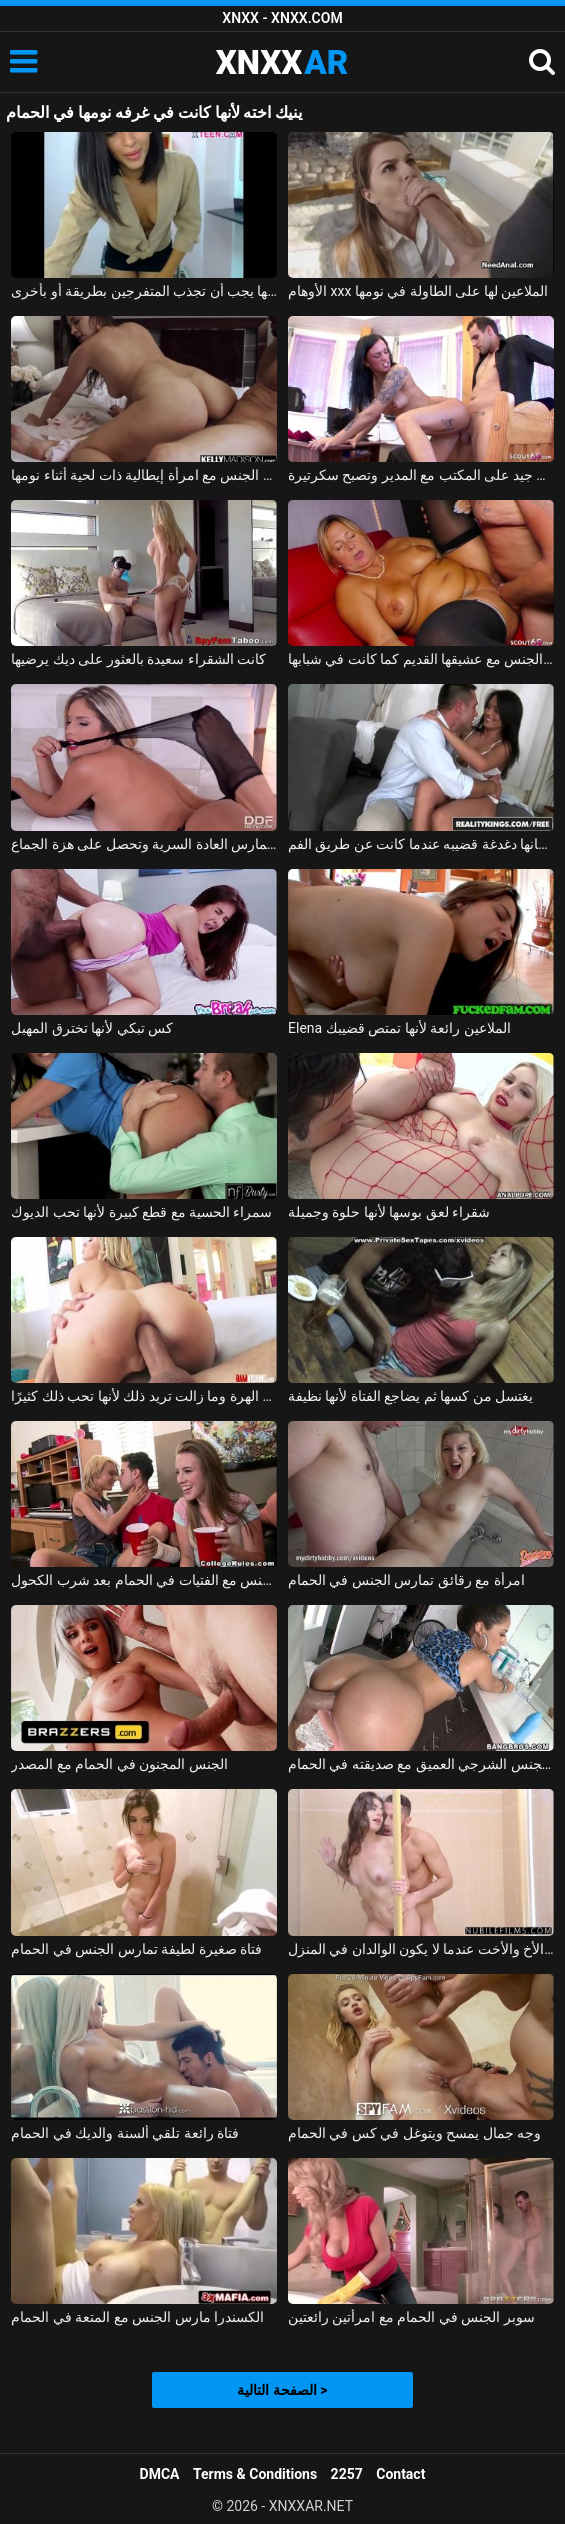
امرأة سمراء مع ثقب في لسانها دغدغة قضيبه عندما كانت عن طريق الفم (421, 844)
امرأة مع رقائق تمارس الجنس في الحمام (406, 1580)
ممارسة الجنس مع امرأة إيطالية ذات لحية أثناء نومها (144, 475)
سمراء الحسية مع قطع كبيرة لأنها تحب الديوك (141, 1212)
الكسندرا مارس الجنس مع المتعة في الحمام (137, 2317)
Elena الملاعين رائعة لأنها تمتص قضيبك (399, 1028)
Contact (400, 2474)
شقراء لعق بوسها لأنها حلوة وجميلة (389, 1212)
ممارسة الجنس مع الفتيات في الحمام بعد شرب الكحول (144, 1580)
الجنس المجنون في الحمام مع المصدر (119, 1764)
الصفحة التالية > (282, 2390)
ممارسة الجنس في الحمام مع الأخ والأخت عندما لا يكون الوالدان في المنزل (421, 1949)
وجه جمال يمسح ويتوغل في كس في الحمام (414, 2133)
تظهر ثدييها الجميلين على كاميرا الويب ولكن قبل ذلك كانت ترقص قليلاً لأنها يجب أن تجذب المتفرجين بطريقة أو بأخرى (144, 291)
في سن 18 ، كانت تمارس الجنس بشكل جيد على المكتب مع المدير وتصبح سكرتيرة (421, 475)
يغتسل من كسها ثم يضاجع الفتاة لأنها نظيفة (410, 1396)
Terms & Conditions (255, 2474)
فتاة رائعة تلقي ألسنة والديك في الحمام (125, 2133)
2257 (347, 2474)
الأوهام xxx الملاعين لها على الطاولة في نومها (418, 291)
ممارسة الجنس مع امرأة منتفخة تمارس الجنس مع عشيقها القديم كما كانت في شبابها (421, 659)
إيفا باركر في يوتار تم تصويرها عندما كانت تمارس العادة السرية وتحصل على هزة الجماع (144, 844)
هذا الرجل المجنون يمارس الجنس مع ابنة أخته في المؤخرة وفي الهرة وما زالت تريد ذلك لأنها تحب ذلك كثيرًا (144, 1396)
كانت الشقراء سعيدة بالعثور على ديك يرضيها (138, 659)
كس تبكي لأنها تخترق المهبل (92, 1028)
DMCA (160, 2474)
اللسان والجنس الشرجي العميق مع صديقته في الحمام (421, 1764)
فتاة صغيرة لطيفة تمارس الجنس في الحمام (136, 1949)
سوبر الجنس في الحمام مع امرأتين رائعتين (411, 2317)
